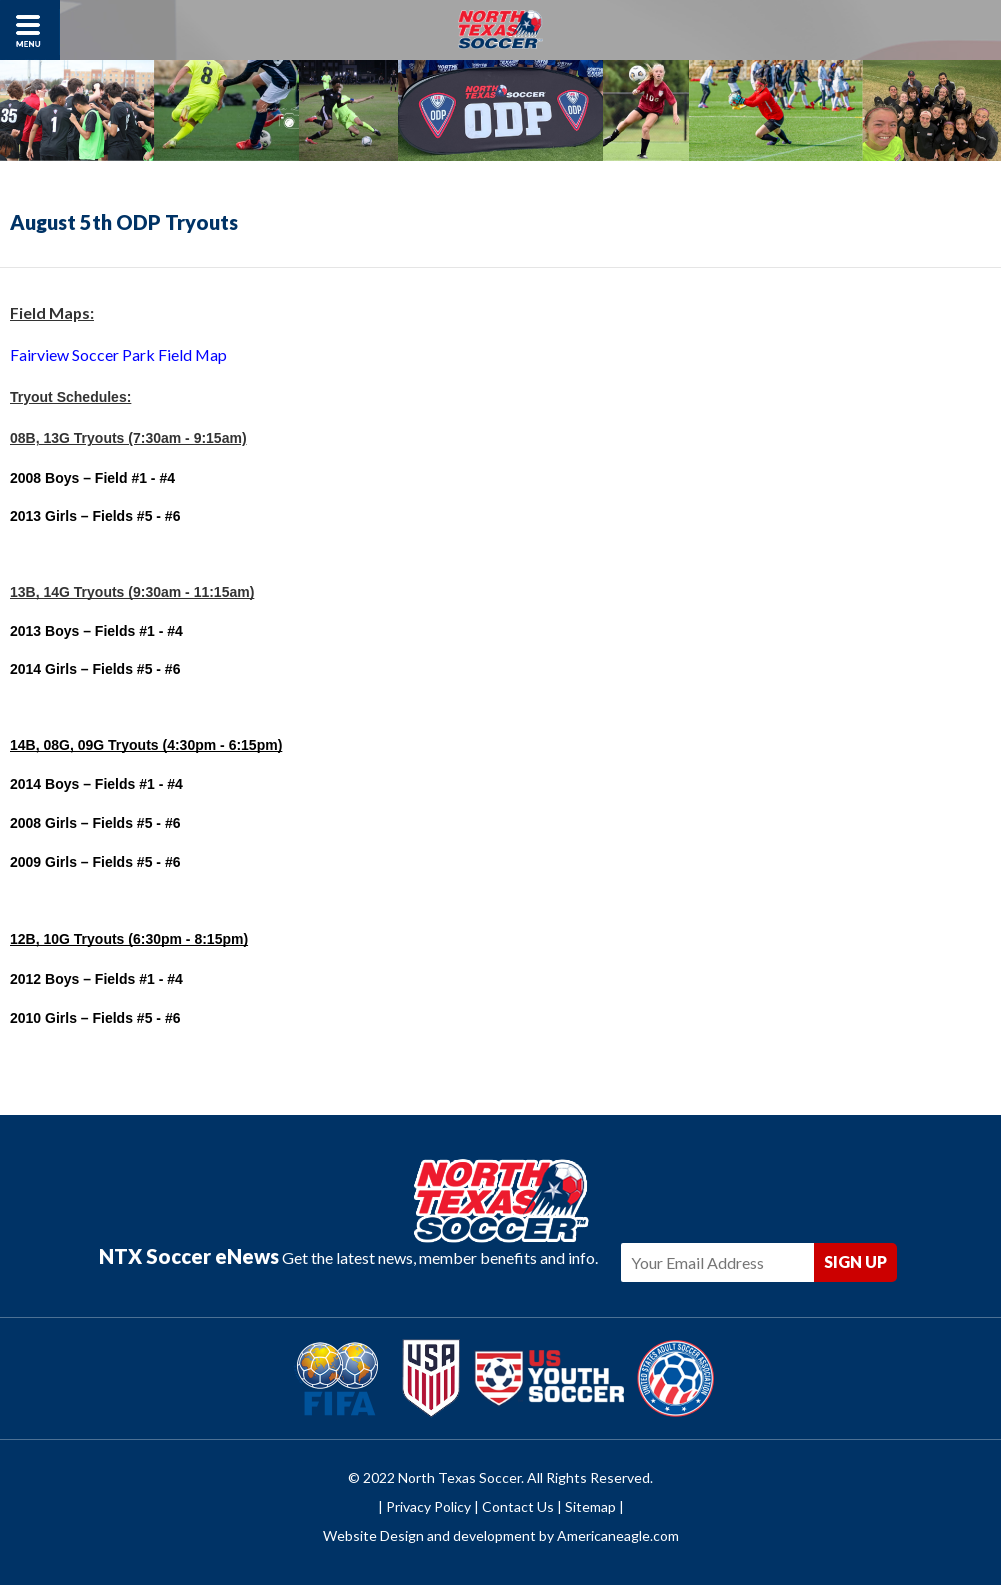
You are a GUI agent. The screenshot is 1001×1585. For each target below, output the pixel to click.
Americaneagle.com (618, 1537)
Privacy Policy (428, 1507)
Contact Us (518, 1507)
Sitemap (590, 1507)
